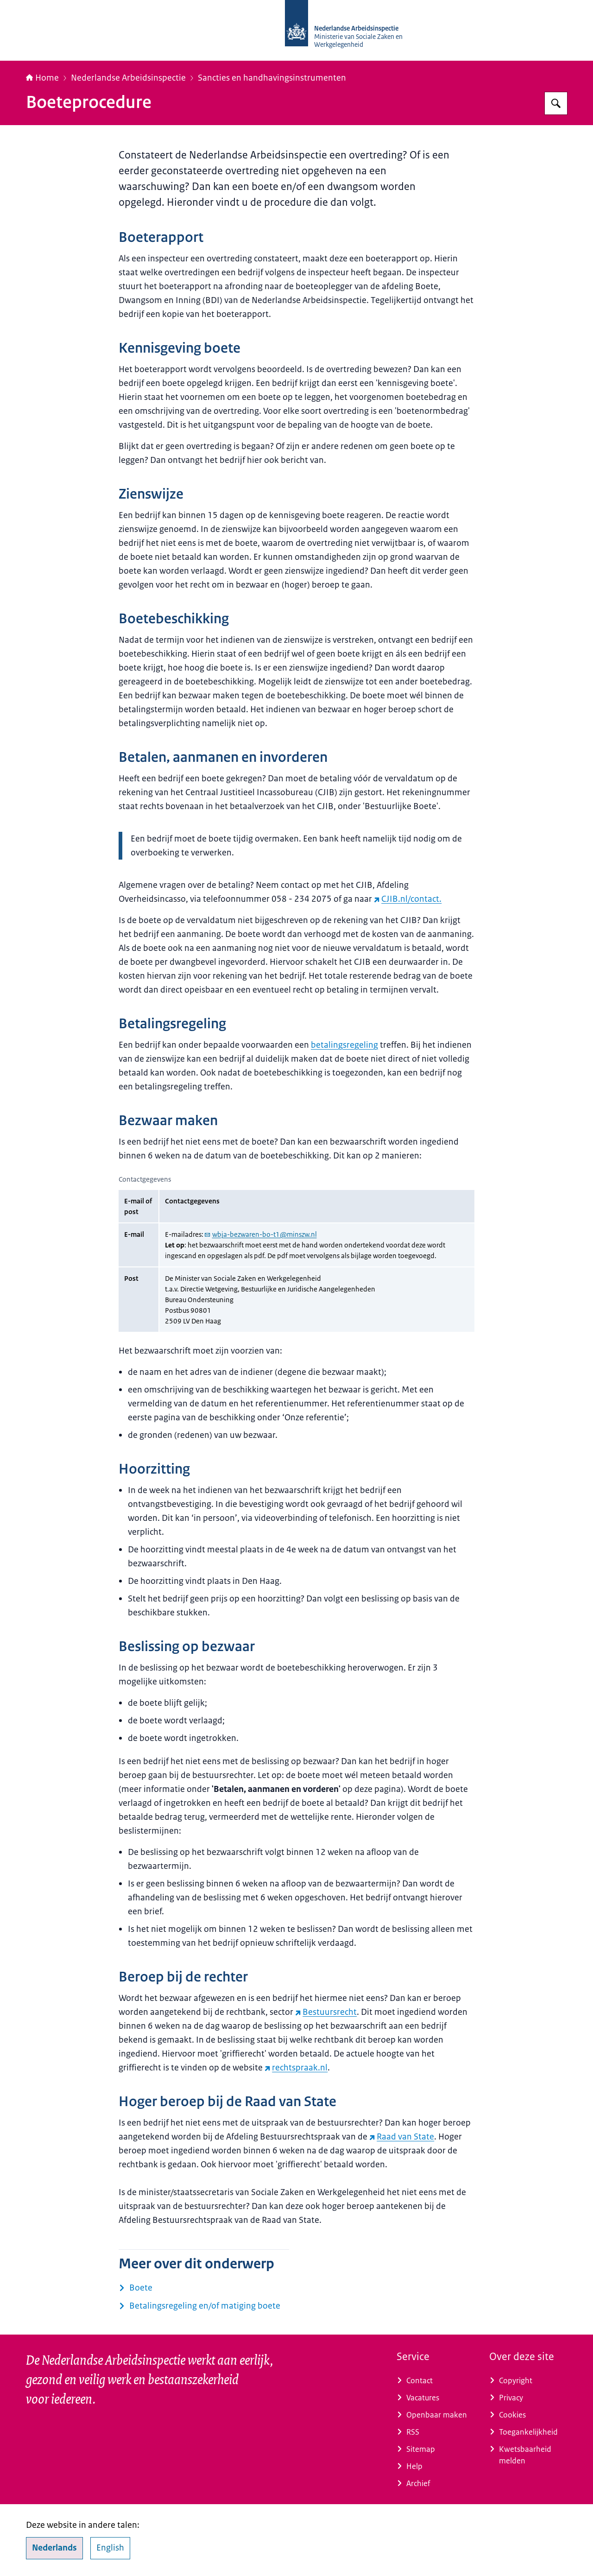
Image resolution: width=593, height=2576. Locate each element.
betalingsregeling (344, 1045)
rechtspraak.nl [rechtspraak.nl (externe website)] (296, 2067)
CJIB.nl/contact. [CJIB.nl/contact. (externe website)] (408, 899)
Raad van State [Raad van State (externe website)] (401, 2136)
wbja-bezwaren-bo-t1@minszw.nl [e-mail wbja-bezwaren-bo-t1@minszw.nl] (260, 1234)
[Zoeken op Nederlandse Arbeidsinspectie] (556, 103)
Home (42, 77)
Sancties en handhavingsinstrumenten (272, 77)
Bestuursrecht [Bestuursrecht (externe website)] (326, 2012)
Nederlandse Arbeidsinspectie (128, 77)
